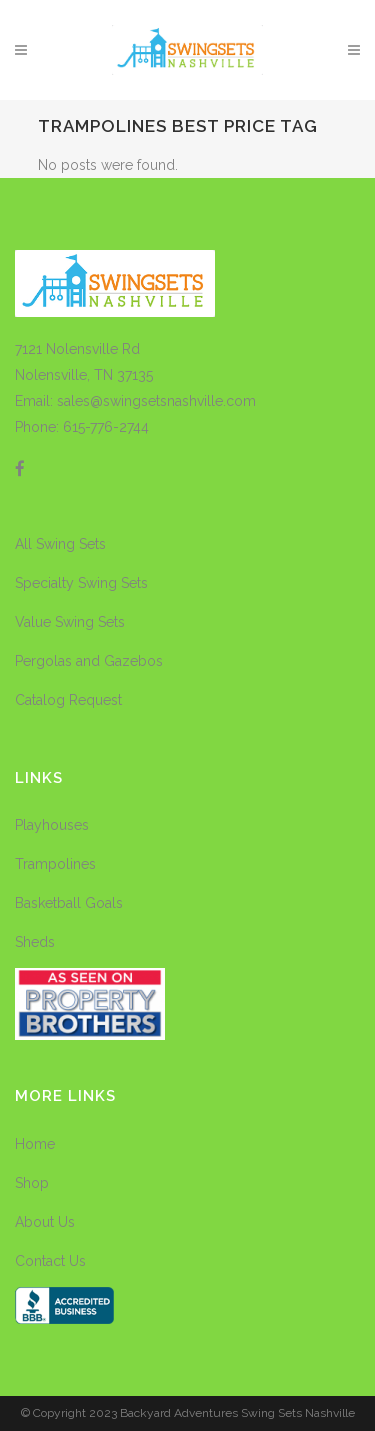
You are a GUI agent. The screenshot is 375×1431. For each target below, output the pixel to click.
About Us (45, 1222)
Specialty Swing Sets (81, 583)
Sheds (35, 942)
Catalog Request (68, 700)
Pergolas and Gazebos (89, 661)
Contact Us (50, 1261)
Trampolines (55, 864)
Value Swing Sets (70, 622)
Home (35, 1144)
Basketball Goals (69, 903)
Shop (32, 1183)
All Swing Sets (60, 544)
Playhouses (52, 825)
